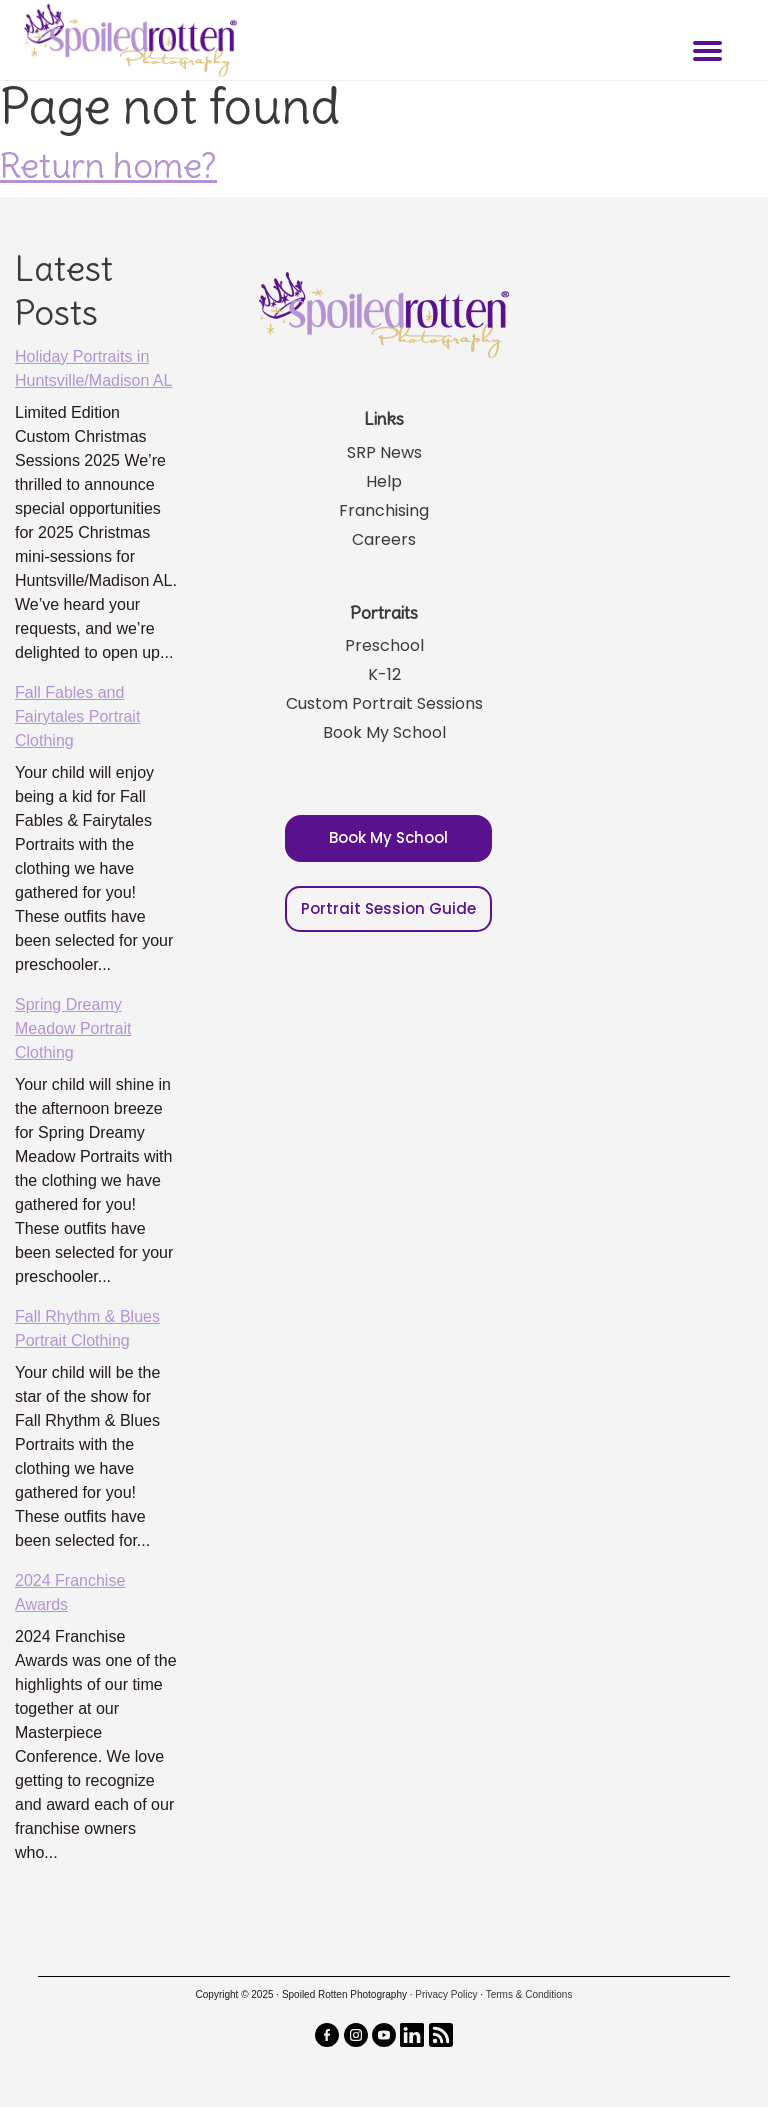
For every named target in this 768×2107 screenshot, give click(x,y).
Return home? (108, 165)
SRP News (384, 452)
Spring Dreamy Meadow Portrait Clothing (73, 1028)
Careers (384, 539)
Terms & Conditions (529, 1994)
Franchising (384, 510)
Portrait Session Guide (388, 908)
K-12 (384, 674)
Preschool (384, 645)
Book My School (384, 732)
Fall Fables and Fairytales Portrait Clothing (77, 716)
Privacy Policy (446, 1994)
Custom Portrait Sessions (384, 703)
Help (384, 481)
